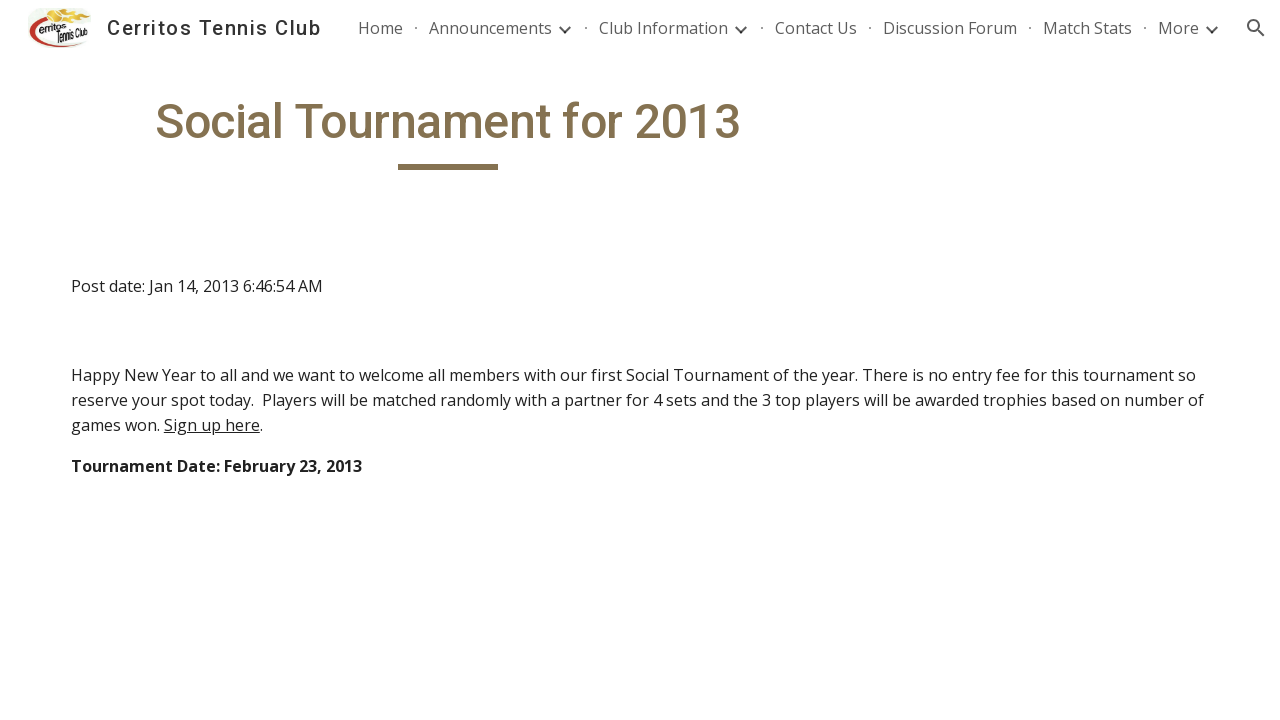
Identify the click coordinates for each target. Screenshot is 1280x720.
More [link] (1178, 28)
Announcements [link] (490, 28)
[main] (448, 131)
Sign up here (212, 425)
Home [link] (380, 28)
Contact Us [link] (816, 28)
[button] (1256, 28)
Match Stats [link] (1087, 28)
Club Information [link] (663, 28)
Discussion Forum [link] (950, 28)
